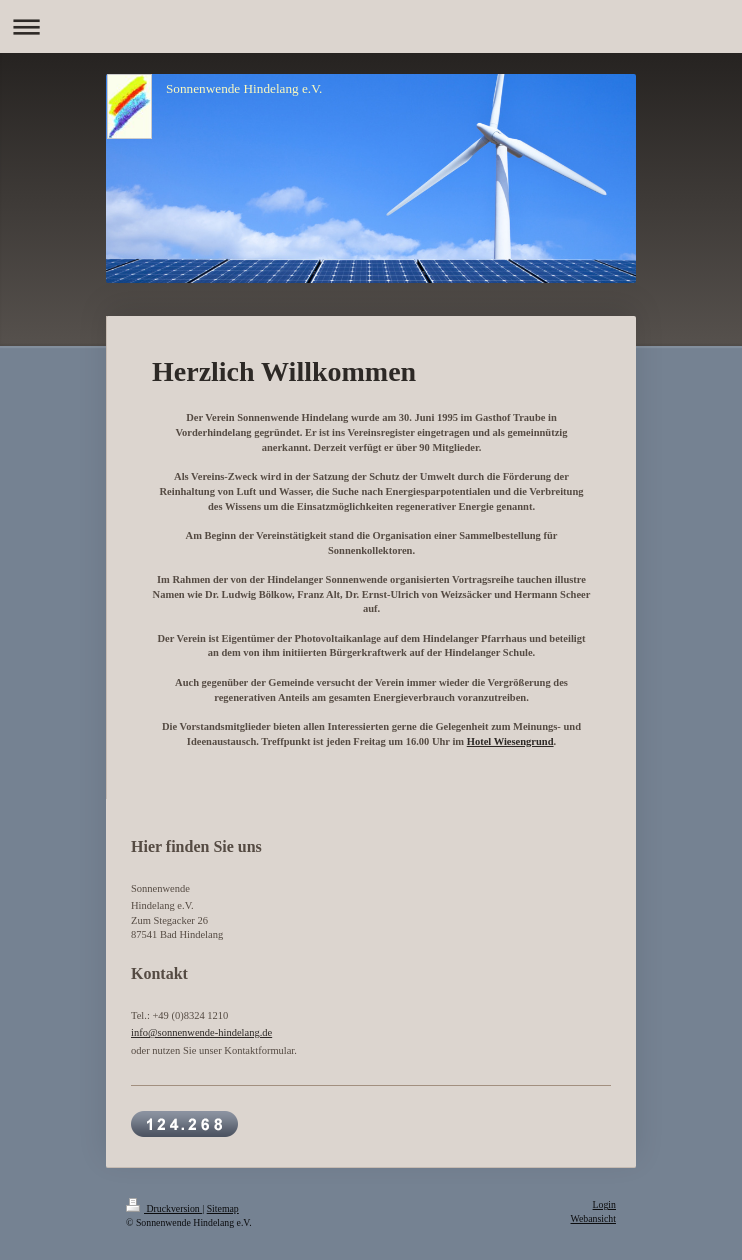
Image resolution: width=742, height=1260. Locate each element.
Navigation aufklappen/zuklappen (371, 26)
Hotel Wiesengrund (510, 741)
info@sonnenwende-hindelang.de (201, 1032)
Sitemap (223, 1208)
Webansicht (593, 1218)
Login (604, 1204)
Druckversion (164, 1208)
